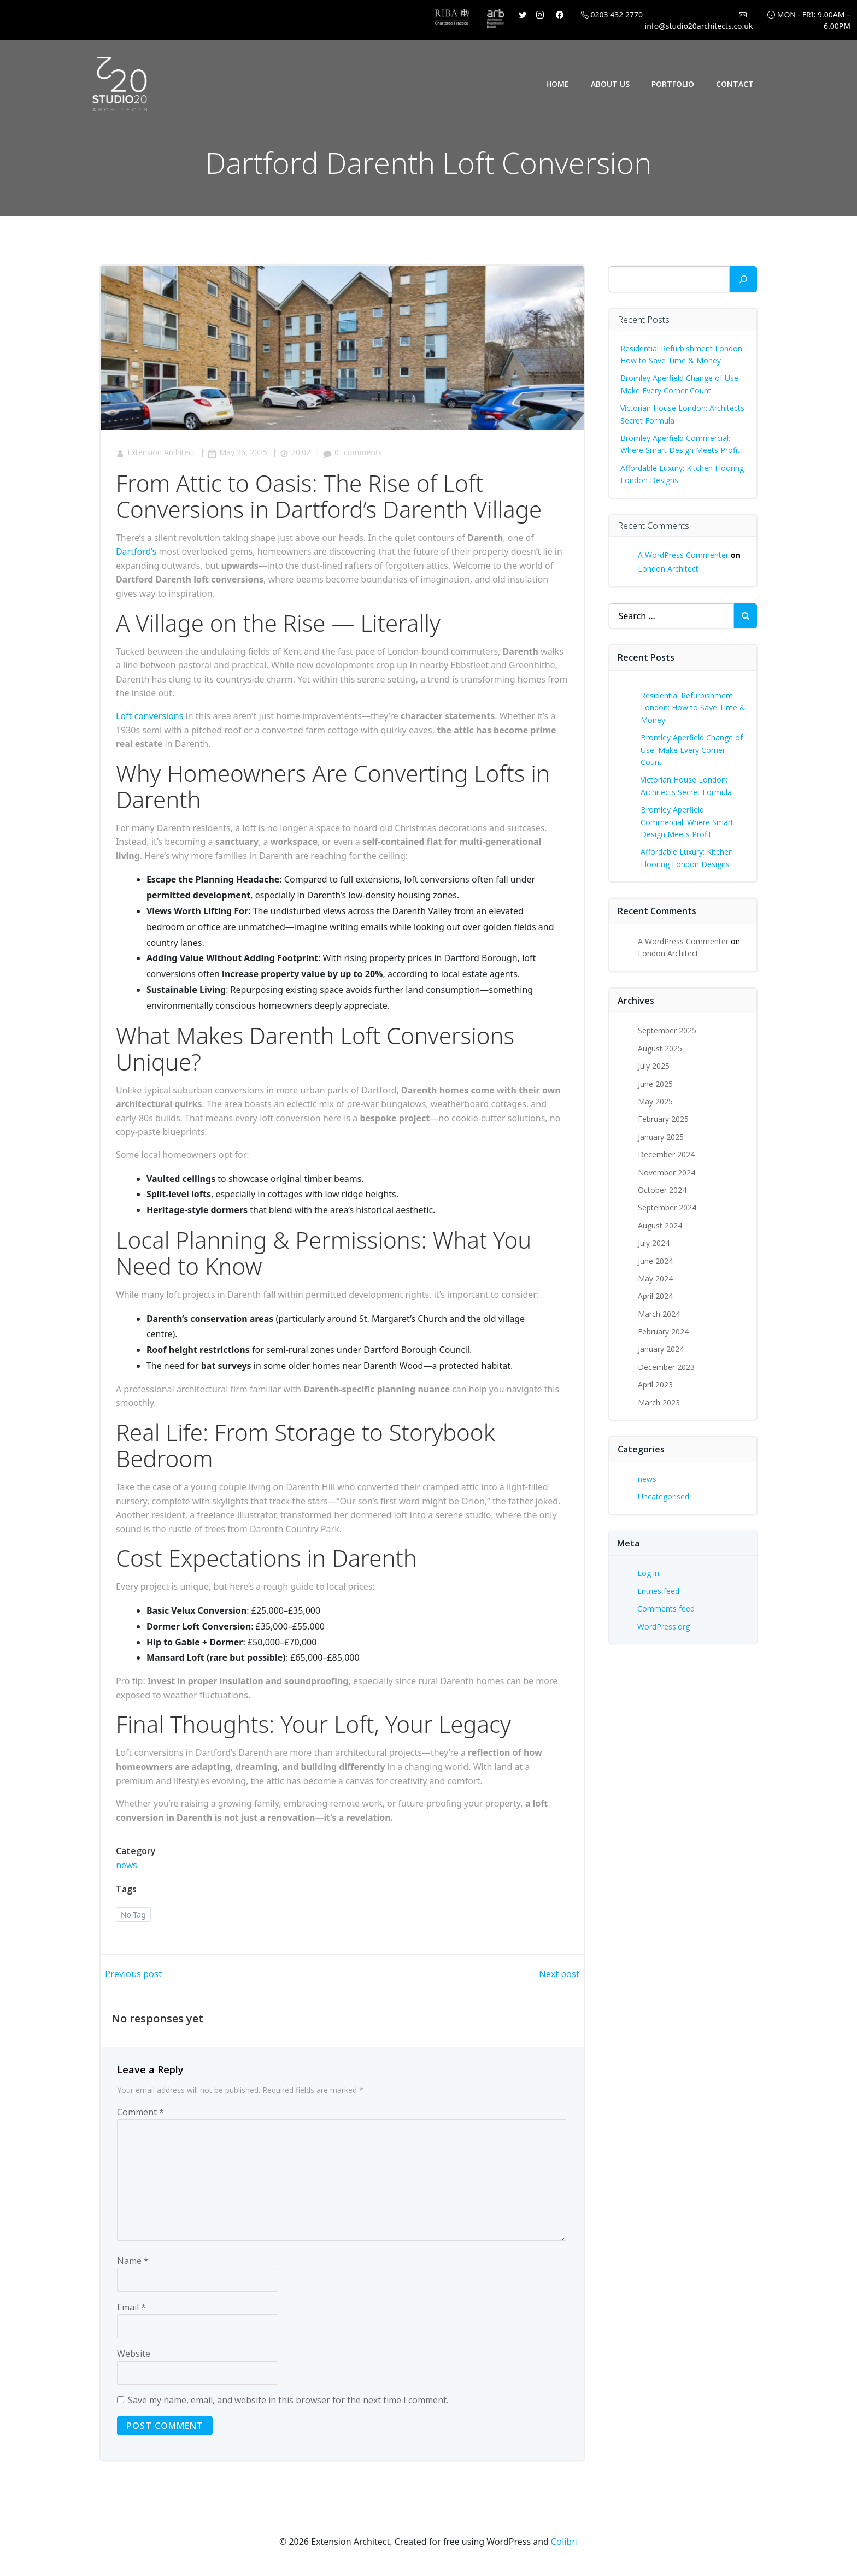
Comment (140, 2115)
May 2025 (655, 1101)
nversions (165, 717)
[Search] (743, 279)
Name (133, 2263)
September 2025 (667, 1030)
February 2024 (663, 1331)
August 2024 (660, 1225)
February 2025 (663, 1119)
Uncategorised (664, 1496)
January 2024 (661, 1349)
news (127, 1867)
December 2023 (666, 1367)
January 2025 (661, 1136)
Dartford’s (137, 553)
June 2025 (655, 1083)
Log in (649, 1573)
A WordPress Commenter (683, 555)
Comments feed (666, 1608)
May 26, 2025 (238, 454)
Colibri (564, 2544)
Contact (735, 84)
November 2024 (667, 1172)
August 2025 (660, 1048)
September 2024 (667, 1207)
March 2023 (659, 1402)
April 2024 (655, 1296)
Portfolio (673, 84)
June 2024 (655, 1260)
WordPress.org (664, 1626)
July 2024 (654, 1243)
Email (131, 2310)
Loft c (128, 717)
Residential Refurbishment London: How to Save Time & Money (693, 707)
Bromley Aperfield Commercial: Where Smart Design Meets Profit (687, 821)
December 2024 (666, 1154)
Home (558, 84)
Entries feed (659, 1590)
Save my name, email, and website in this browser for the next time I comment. (288, 2403)
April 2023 (655, 1384)
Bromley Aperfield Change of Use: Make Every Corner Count (692, 749)
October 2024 (662, 1190)
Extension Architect (156, 454)
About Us (610, 84)
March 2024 (659, 1313)
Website (133, 2356)
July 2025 (654, 1066)
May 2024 (655, 1278)
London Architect (668, 568)
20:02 (296, 454)
